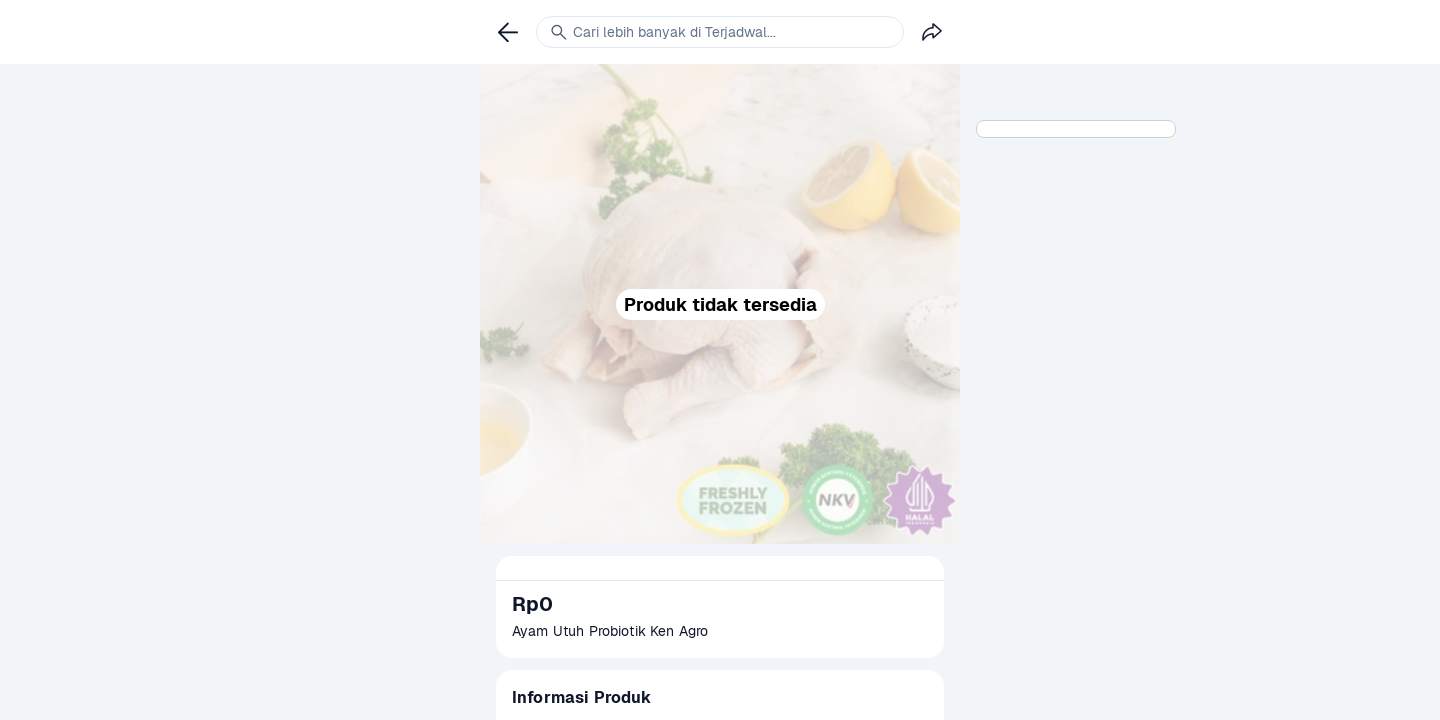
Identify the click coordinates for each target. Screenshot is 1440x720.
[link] (508, 32)
